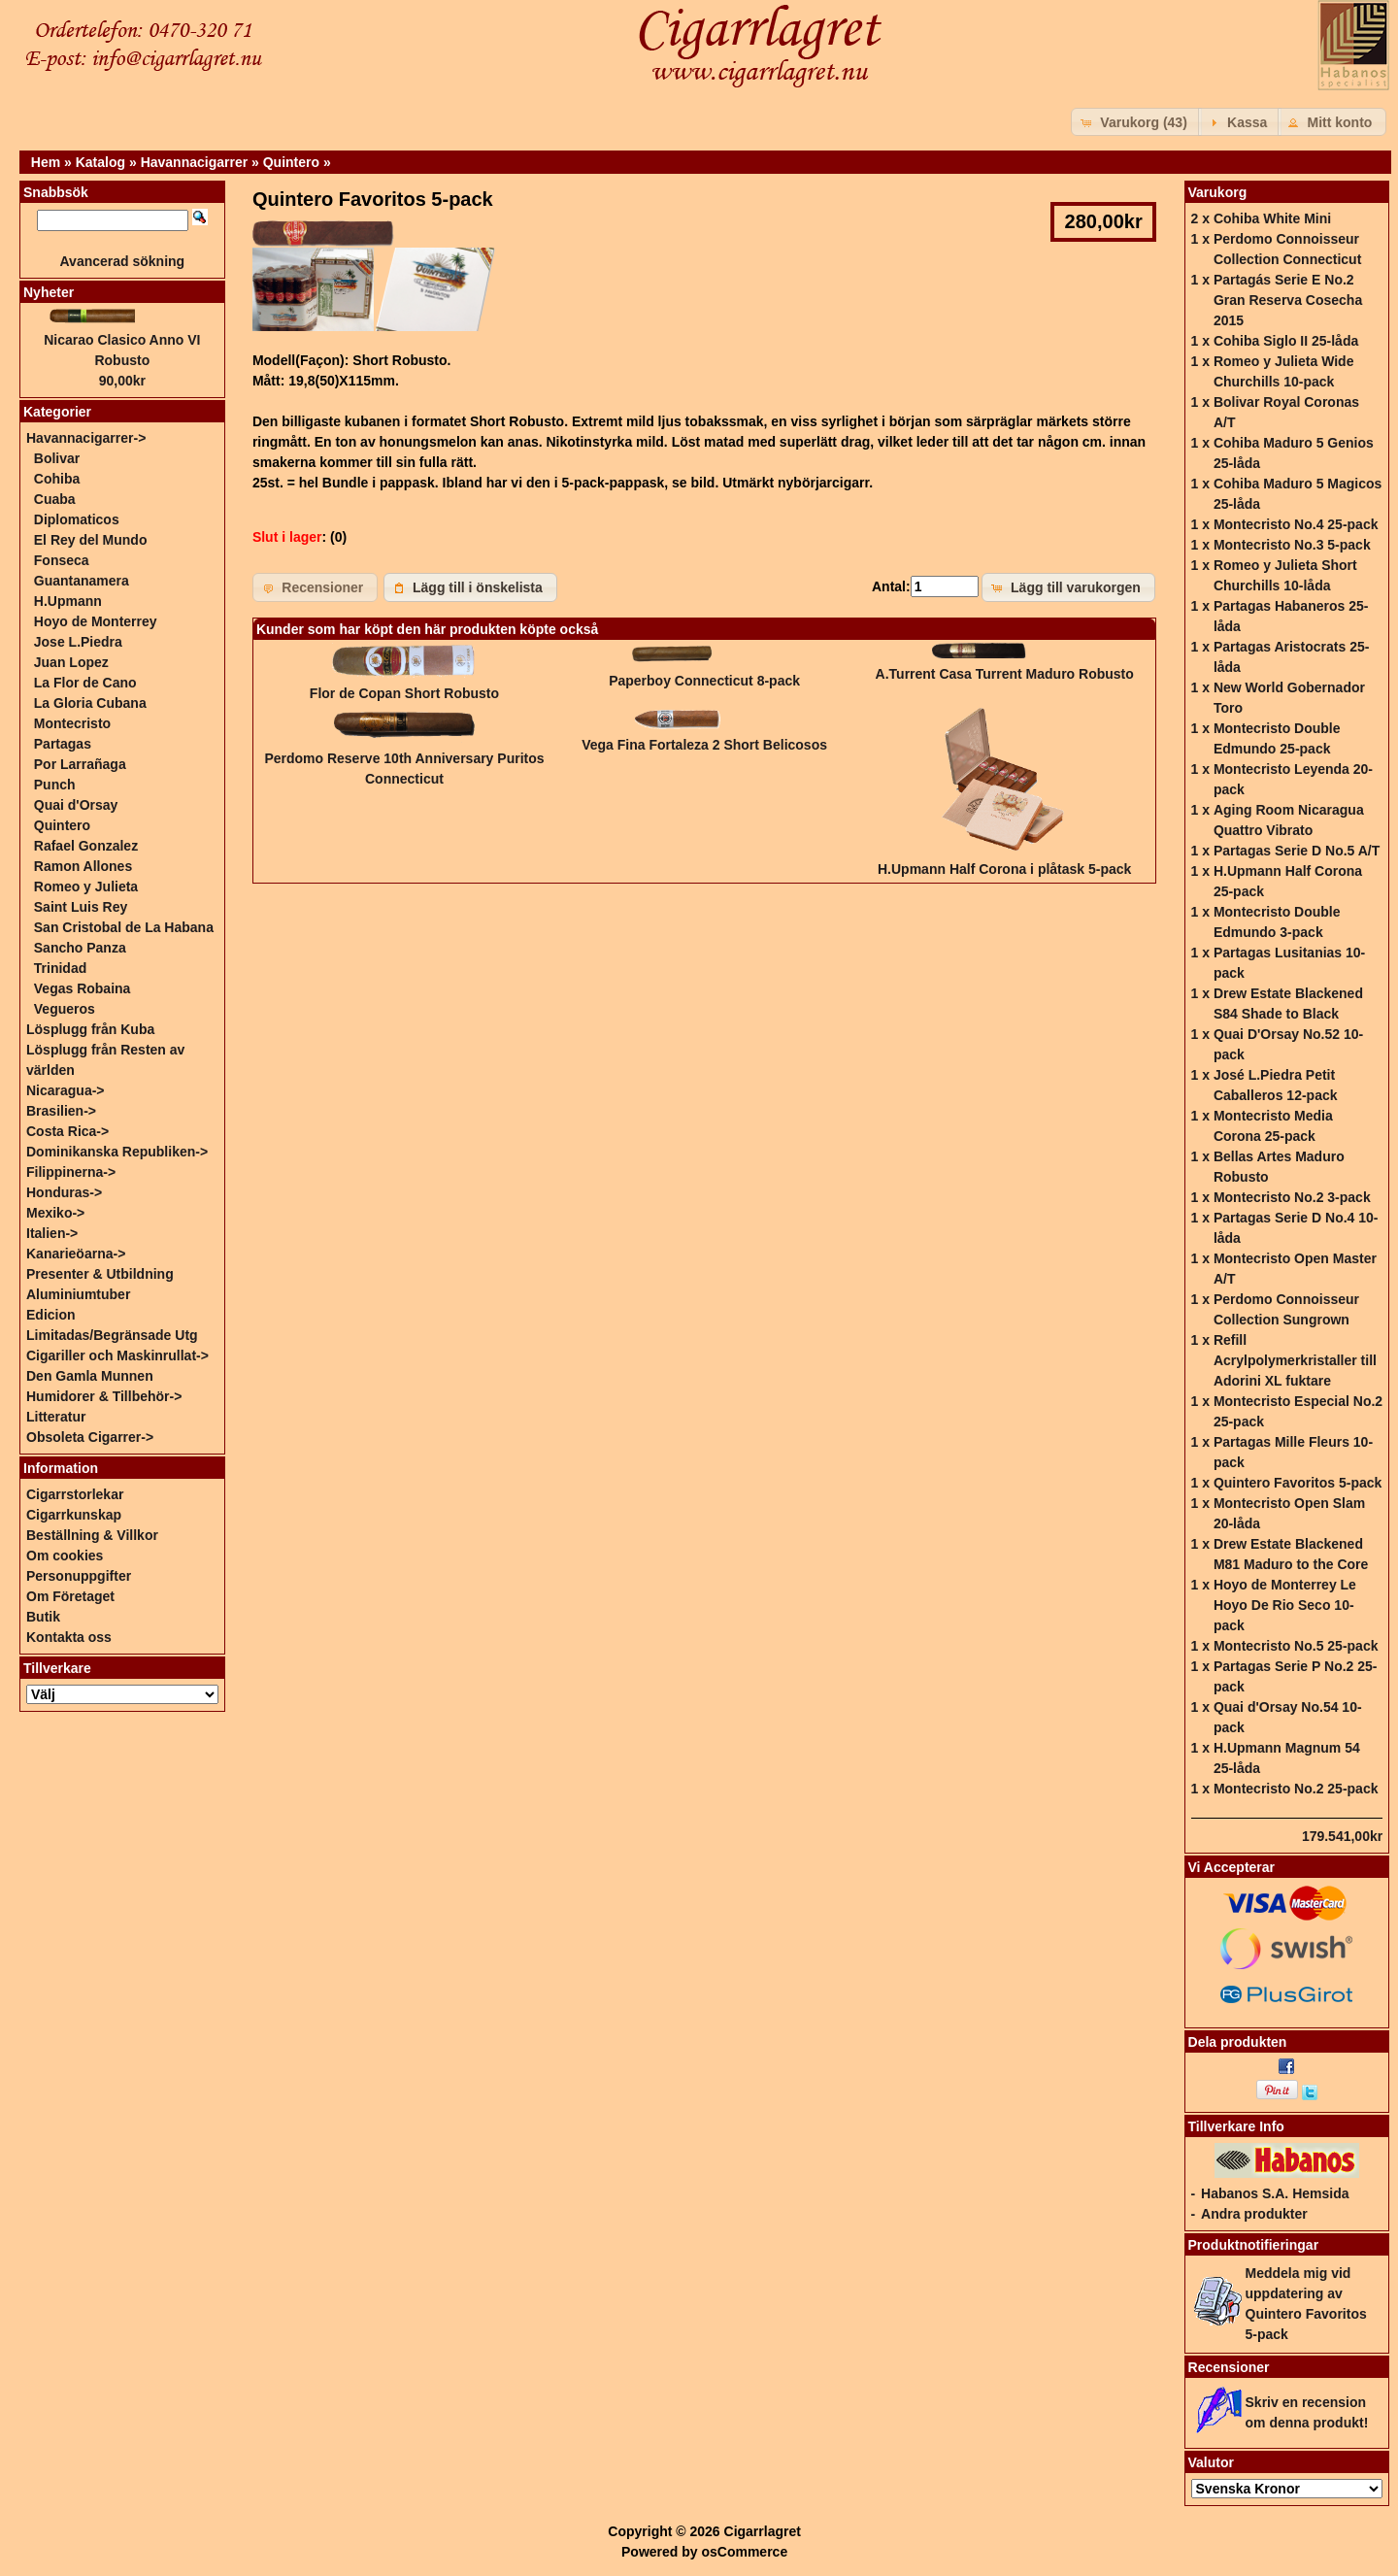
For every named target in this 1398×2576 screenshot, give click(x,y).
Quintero (291, 162)
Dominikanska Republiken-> (117, 1151)
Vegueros (64, 1009)
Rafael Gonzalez (86, 845)
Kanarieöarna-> (75, 1253)
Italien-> (52, 1233)
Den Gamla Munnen (89, 1376)
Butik (43, 1616)
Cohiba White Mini (1272, 218)
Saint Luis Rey (80, 907)
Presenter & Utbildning (100, 1274)
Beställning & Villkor (92, 1535)
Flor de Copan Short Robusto (404, 693)
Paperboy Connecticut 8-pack (704, 680)
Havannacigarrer (195, 162)
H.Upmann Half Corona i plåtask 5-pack (1004, 869)
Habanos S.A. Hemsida (1275, 2193)
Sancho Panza (80, 947)
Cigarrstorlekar (74, 1494)
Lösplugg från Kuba (90, 1029)
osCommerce (744, 2551)
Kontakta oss (69, 1637)
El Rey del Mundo (91, 540)
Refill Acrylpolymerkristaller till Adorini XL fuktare (1295, 1360)
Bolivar (57, 458)
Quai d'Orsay (76, 805)
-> (86, 438)
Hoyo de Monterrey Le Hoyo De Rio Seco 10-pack (1285, 1605)
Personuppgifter (78, 1576)
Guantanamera (81, 580)
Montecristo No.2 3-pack (1292, 1197)
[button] (1136, 122)
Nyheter (48, 292)
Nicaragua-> (65, 1090)
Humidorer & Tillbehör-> (104, 1396)
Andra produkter (1254, 2214)
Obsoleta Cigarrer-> (89, 1437)
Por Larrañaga (80, 764)
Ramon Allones (83, 866)
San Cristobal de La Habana (124, 927)
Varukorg (1218, 192)
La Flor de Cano (85, 682)
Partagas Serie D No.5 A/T (1297, 850)
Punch (55, 784)
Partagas (62, 744)
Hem (45, 162)
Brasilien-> (61, 1111)
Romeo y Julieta (86, 886)
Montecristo (72, 723)
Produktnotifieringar (1253, 2245)
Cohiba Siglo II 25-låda (1286, 341)
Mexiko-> (55, 1213)
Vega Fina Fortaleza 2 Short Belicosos (704, 745)
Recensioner (1229, 2367)
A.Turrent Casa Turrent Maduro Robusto (1005, 674)
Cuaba (55, 499)
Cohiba (57, 478)
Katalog (100, 162)
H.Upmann (68, 601)
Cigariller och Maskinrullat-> (117, 1355)
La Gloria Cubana (90, 703)
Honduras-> (64, 1192)
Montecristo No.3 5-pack (1292, 544)
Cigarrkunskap (73, 1514)
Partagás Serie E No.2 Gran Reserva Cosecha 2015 (1288, 300)
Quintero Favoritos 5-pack (1297, 1482)
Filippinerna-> (71, 1172)
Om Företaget (70, 1596)
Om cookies (64, 1555)
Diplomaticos (76, 519)
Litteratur (55, 1416)
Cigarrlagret (762, 2531)
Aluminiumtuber (78, 1294)
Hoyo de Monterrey (95, 621)
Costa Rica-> (67, 1131)
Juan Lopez (71, 662)
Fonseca (61, 560)
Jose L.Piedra (78, 642)
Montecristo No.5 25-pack (1296, 1646)
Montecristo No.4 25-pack (1296, 524)
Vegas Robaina (82, 988)
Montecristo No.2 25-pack (1296, 1788)
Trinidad (60, 968)
